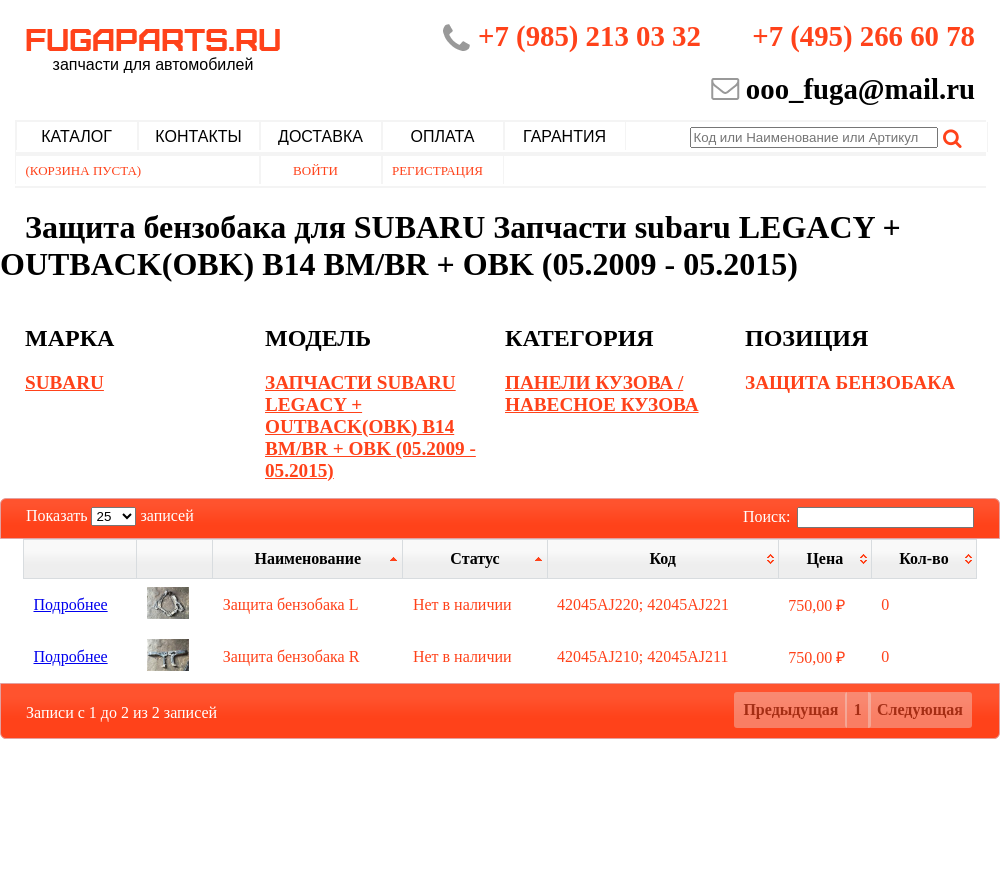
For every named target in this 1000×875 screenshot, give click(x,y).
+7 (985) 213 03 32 (589, 36)
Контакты (198, 136)
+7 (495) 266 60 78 (863, 36)
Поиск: (858, 516)
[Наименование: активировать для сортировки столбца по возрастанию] (308, 558)
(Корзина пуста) (84, 170)
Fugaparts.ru (153, 47)
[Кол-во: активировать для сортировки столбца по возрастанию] (923, 558)
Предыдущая (790, 709)
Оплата (443, 136)
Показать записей (110, 515)
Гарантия (564, 136)
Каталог (76, 136)
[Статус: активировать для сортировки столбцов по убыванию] (475, 558)
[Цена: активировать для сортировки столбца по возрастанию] (824, 558)
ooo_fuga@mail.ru (860, 89)
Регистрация (437, 170)
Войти (315, 170)
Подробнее (71, 604)
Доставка (320, 136)
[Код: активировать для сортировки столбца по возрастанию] (662, 558)
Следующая (920, 709)
